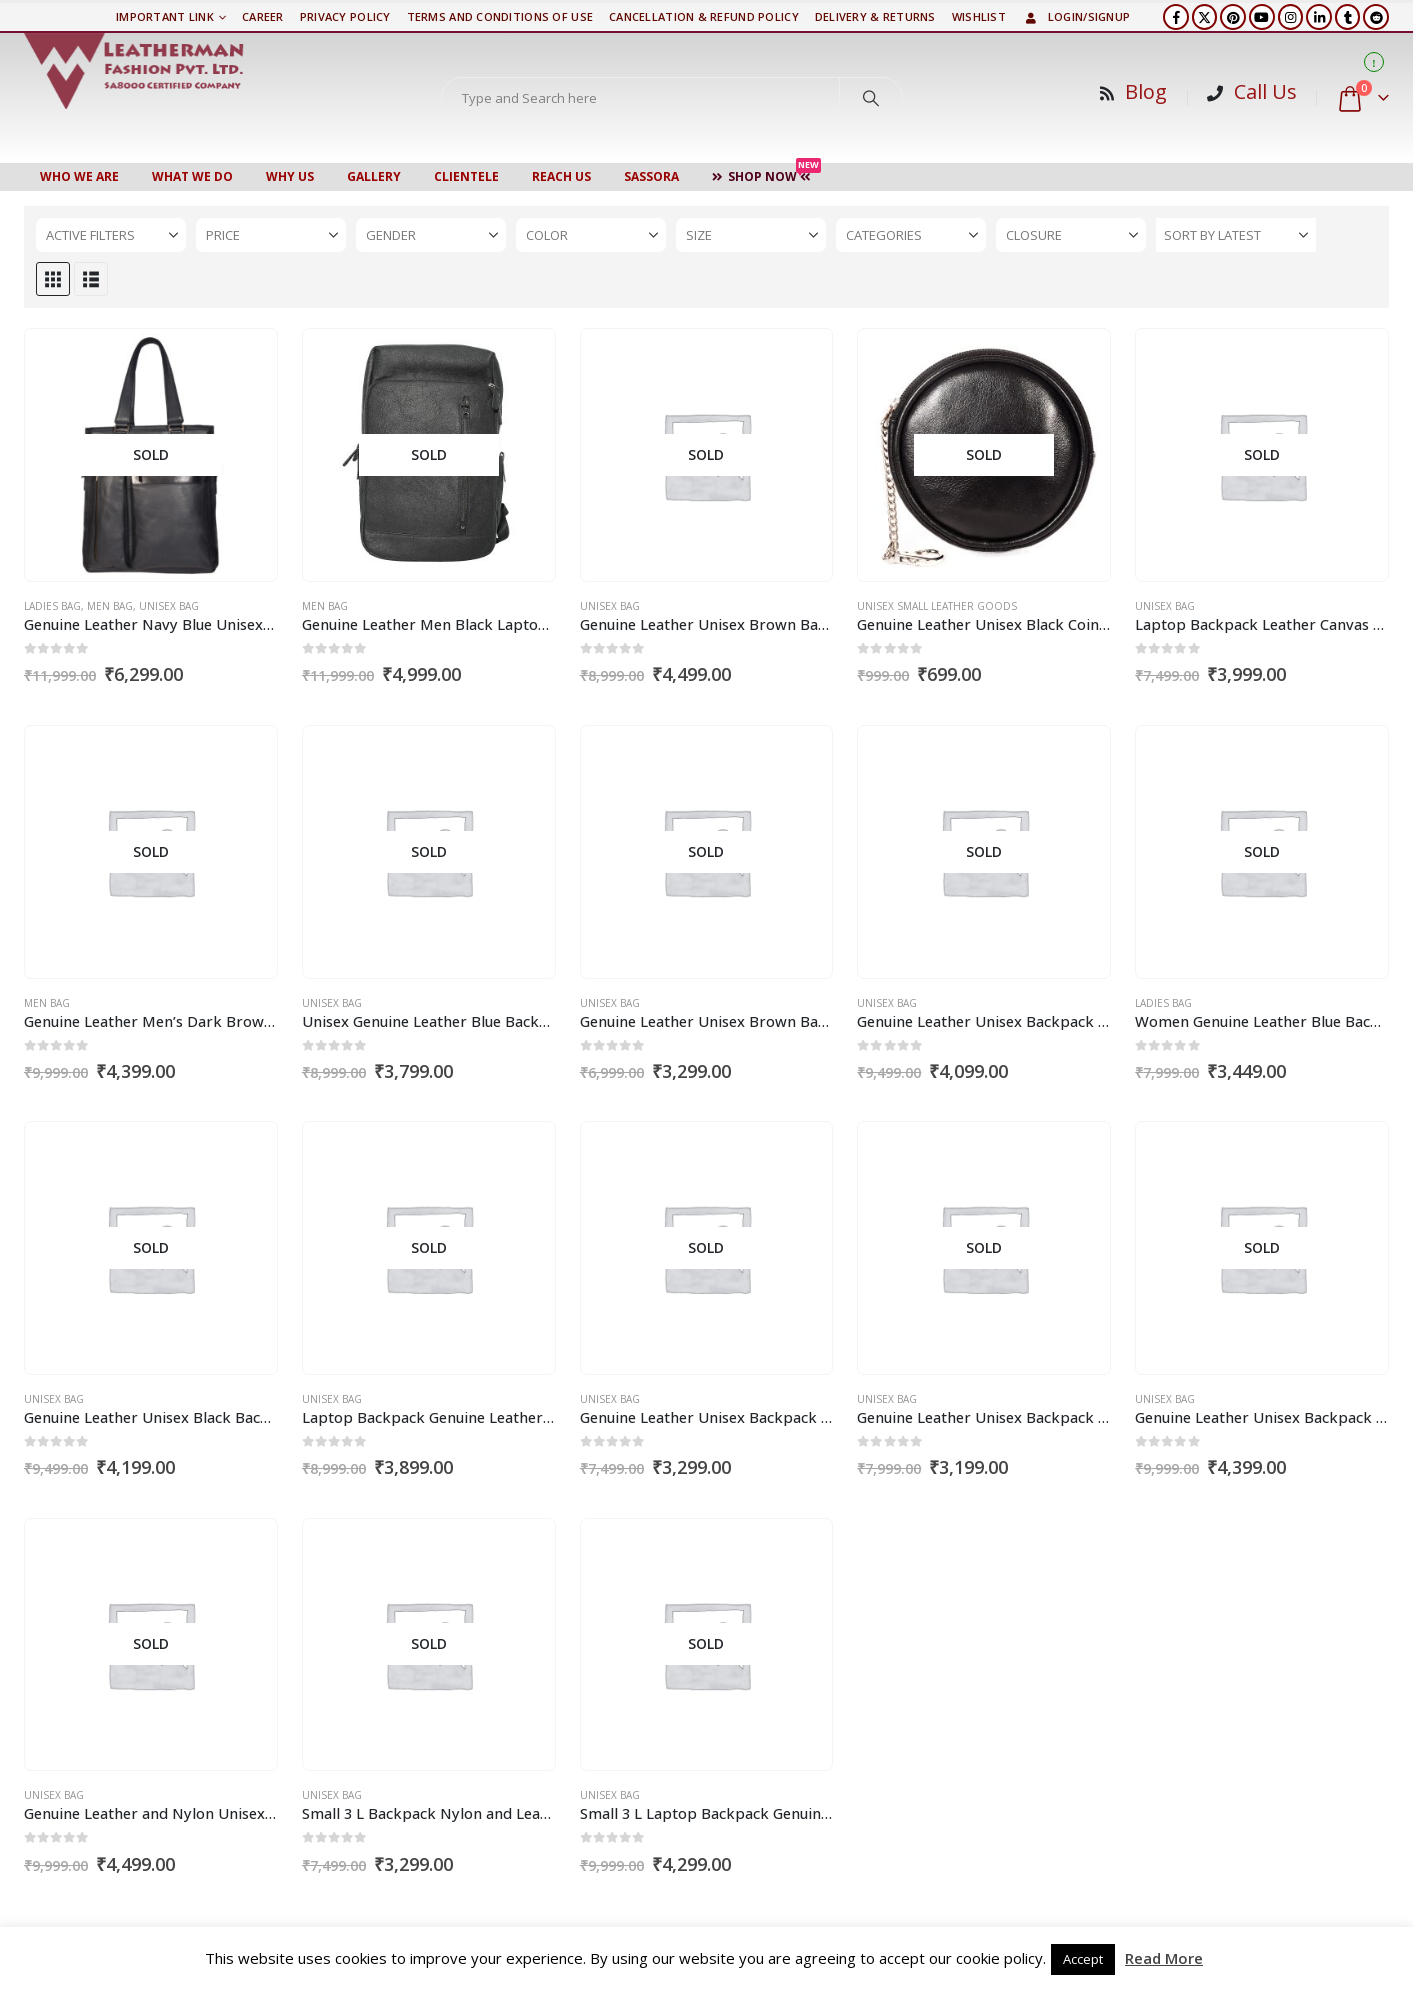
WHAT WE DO (192, 176)
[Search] (871, 98)
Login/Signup (1076, 16)
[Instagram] (1291, 17)
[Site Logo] (134, 71)
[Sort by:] (1236, 235)
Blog (1146, 91)
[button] (53, 279)
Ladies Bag (52, 606)
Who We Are (79, 176)
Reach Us (561, 176)
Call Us (1265, 91)
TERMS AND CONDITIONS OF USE (500, 16)
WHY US (290, 176)
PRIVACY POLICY (345, 16)
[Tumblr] (1348, 17)
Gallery (374, 176)
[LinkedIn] (1319, 17)
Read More (1164, 1958)
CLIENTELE (466, 176)
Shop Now (766, 174)
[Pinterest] (1233, 17)
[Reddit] (1376, 17)
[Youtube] (1262, 17)
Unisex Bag (169, 606)
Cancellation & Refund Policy (704, 16)
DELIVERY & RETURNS (875, 16)
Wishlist (979, 16)
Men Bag (110, 606)
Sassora (651, 176)
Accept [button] (1083, 1959)
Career (263, 16)
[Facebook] (1176, 17)
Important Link (165, 16)
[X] (1205, 17)
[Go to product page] (150, 455)
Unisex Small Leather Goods (937, 606)
